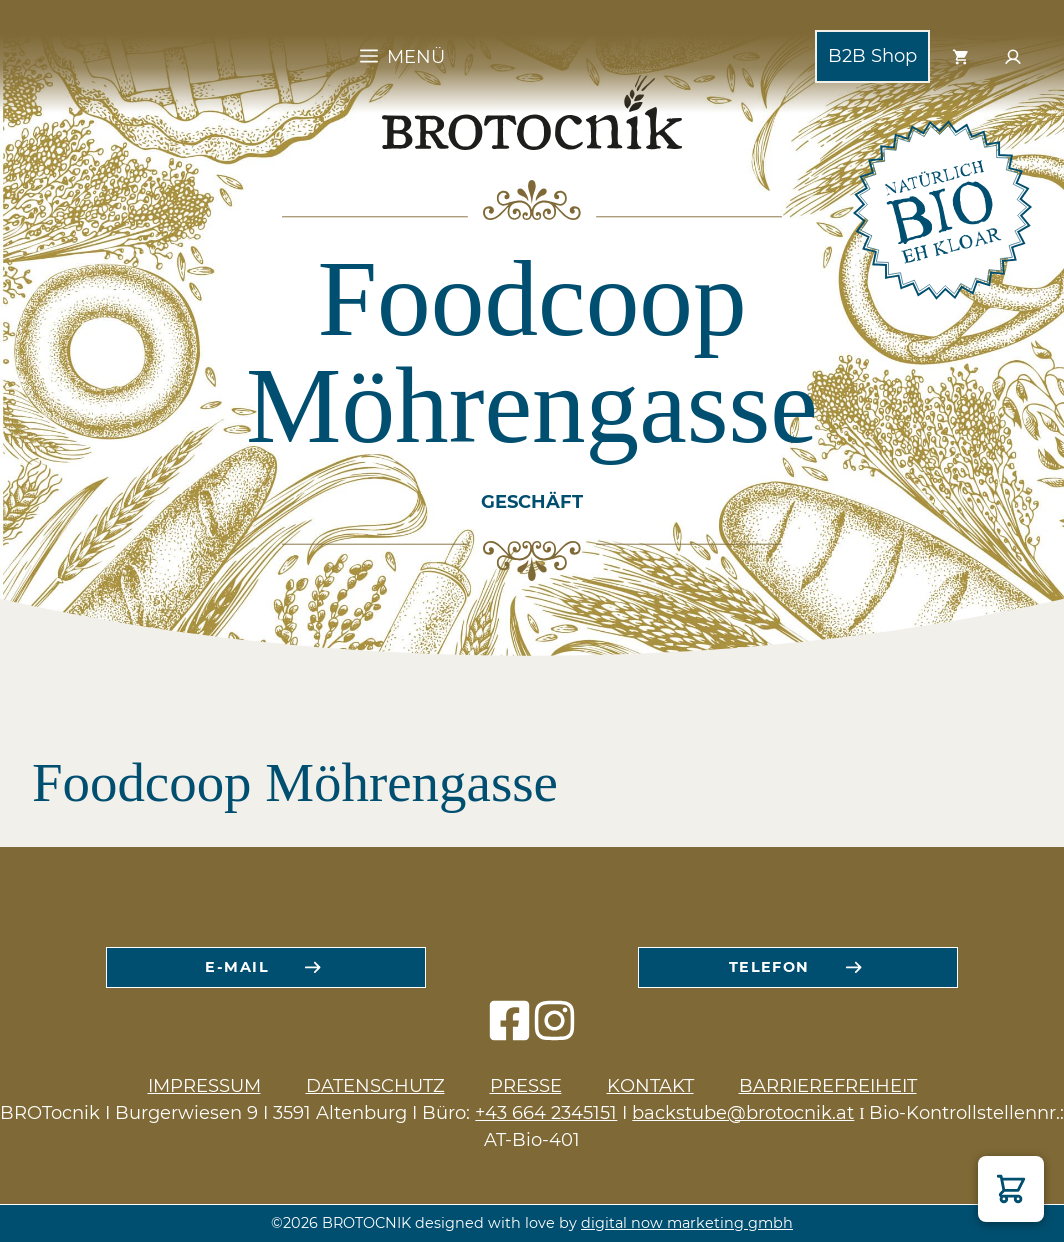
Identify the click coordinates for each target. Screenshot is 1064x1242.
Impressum (204, 1086)
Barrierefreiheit (828, 1086)
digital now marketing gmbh (687, 1223)
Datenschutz (375, 1086)
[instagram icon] (554, 1030)
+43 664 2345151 (546, 1113)
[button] (1011, 1189)
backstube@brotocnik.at (743, 1113)
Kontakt (650, 1086)
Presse (526, 1086)
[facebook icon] (509, 1030)
